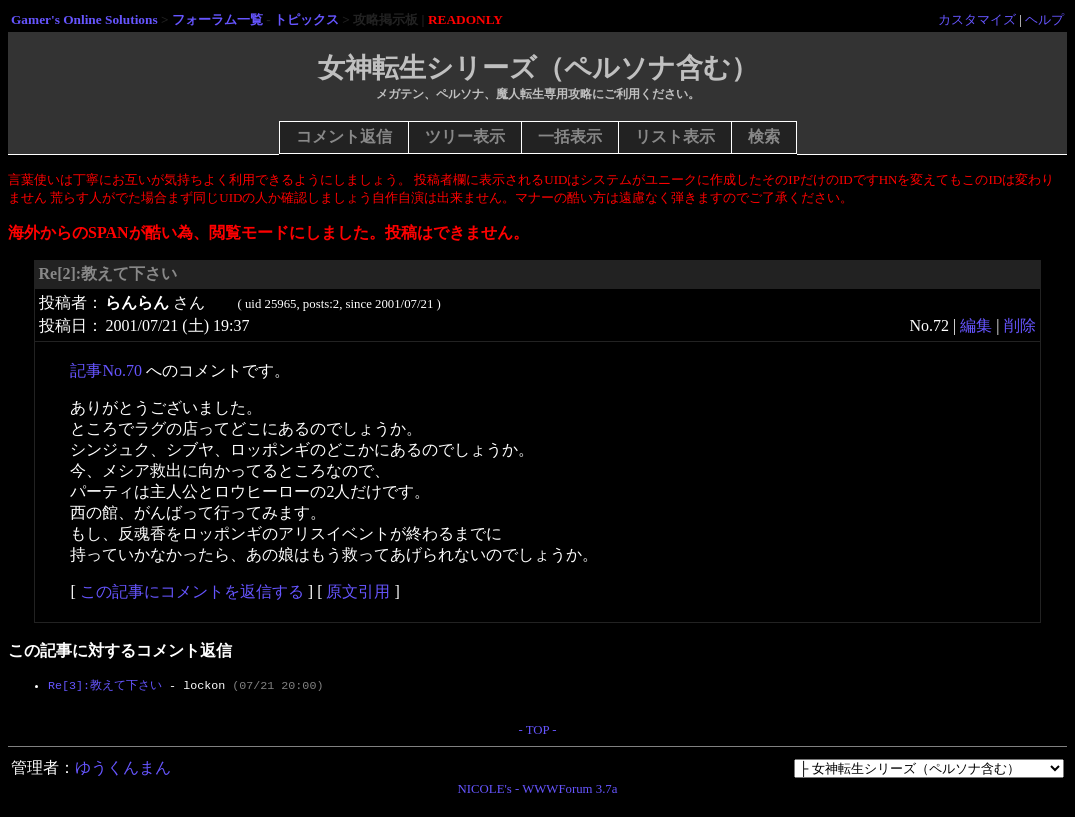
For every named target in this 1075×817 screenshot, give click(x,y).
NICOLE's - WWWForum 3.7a (538, 793)
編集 (976, 325)
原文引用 (358, 591)
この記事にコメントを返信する (192, 591)
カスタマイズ (977, 19)
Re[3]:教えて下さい (105, 686)
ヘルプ (1044, 19)
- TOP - (537, 734)
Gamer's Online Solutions (84, 19)
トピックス (306, 19)
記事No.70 (106, 370)
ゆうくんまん (123, 771)
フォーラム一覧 (217, 19)
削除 (1020, 325)
